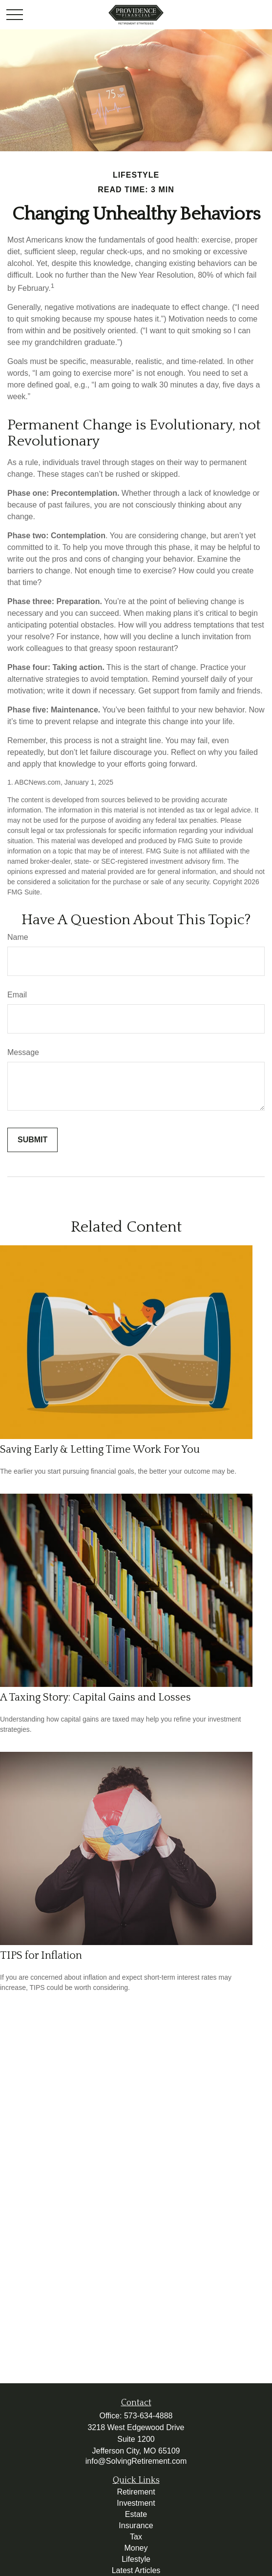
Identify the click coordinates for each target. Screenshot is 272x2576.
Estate (136, 2514)
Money (135, 2548)
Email (17, 995)
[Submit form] (32, 1140)
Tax (136, 2537)
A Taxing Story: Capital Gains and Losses (95, 1697)
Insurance (136, 2525)
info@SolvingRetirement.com (136, 2461)
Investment (136, 2503)
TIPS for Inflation (41, 1955)
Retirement (136, 2492)
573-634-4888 (148, 2416)
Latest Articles (136, 2570)
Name (17, 937)
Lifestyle (136, 2559)
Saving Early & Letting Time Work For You (100, 1449)
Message (23, 1052)
